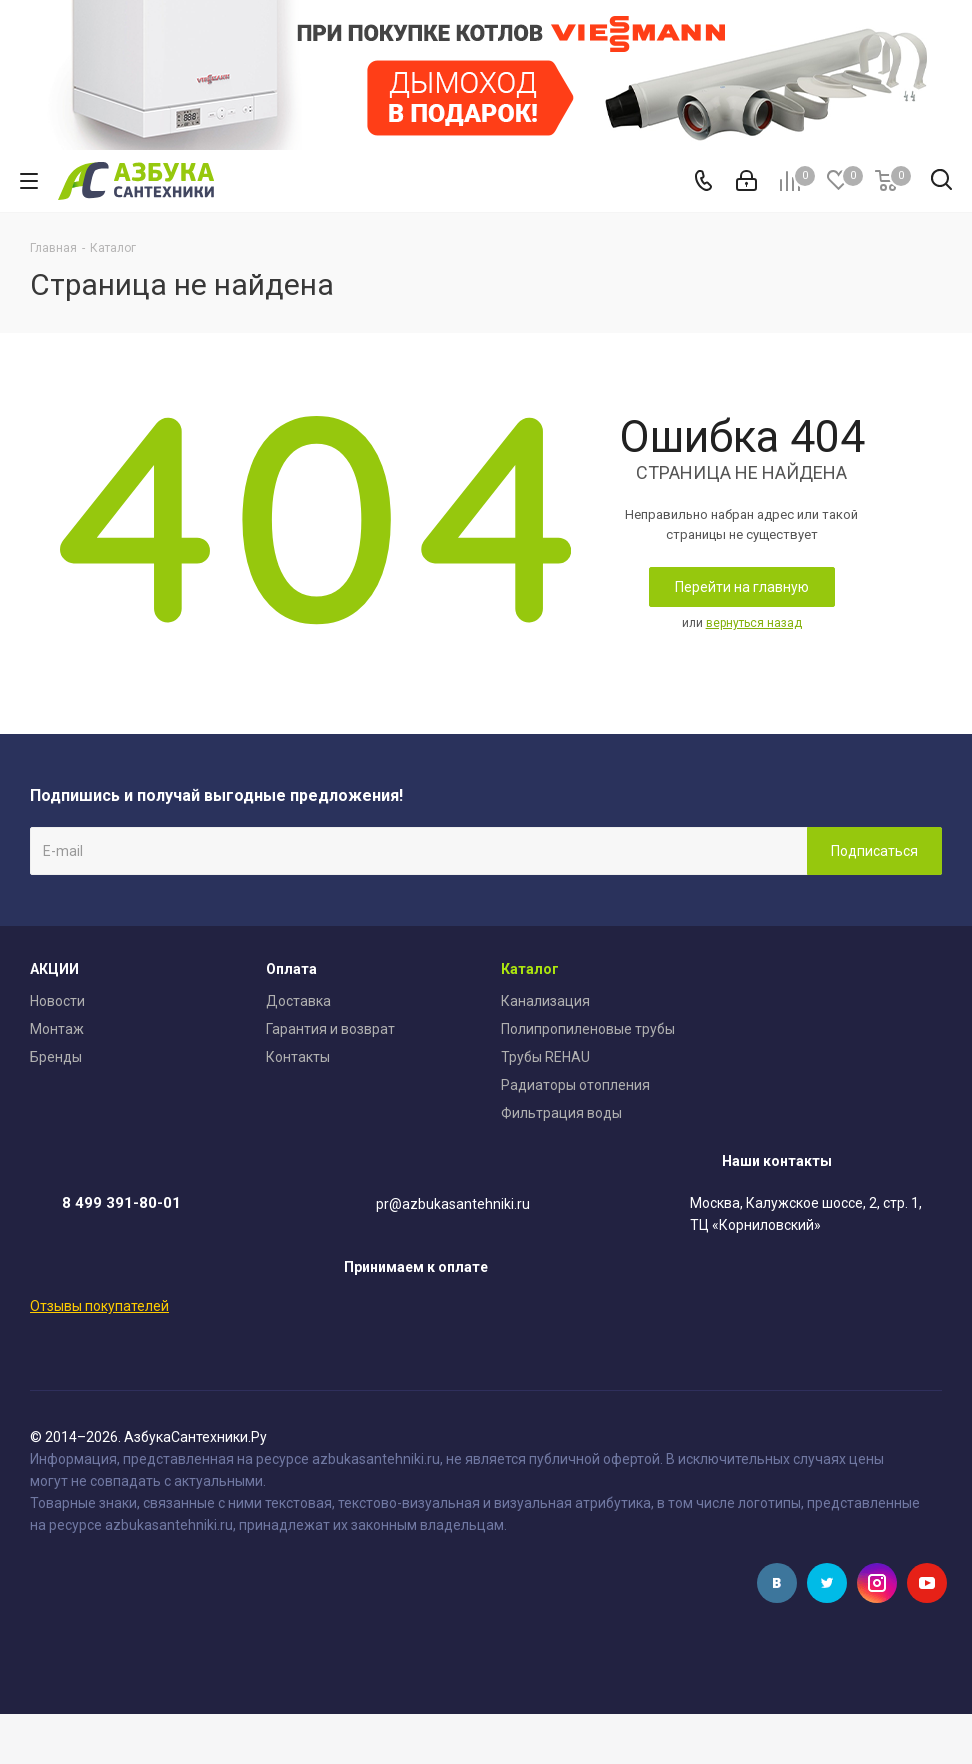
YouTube (927, 1583)
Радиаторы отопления (575, 1085)
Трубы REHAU (545, 1057)
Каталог (530, 969)
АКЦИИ (54, 969)
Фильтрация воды (561, 1113)
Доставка (298, 1001)
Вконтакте (777, 1583)
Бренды (56, 1057)
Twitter (827, 1583)
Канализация (545, 1001)
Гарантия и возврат (330, 1029)
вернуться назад (754, 623)
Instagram (877, 1583)
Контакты (298, 1057)
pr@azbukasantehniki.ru (453, 1204)
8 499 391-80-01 (121, 1203)
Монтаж (57, 1029)
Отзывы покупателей (99, 1306)
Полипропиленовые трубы (588, 1029)
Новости (57, 1001)
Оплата (291, 969)
